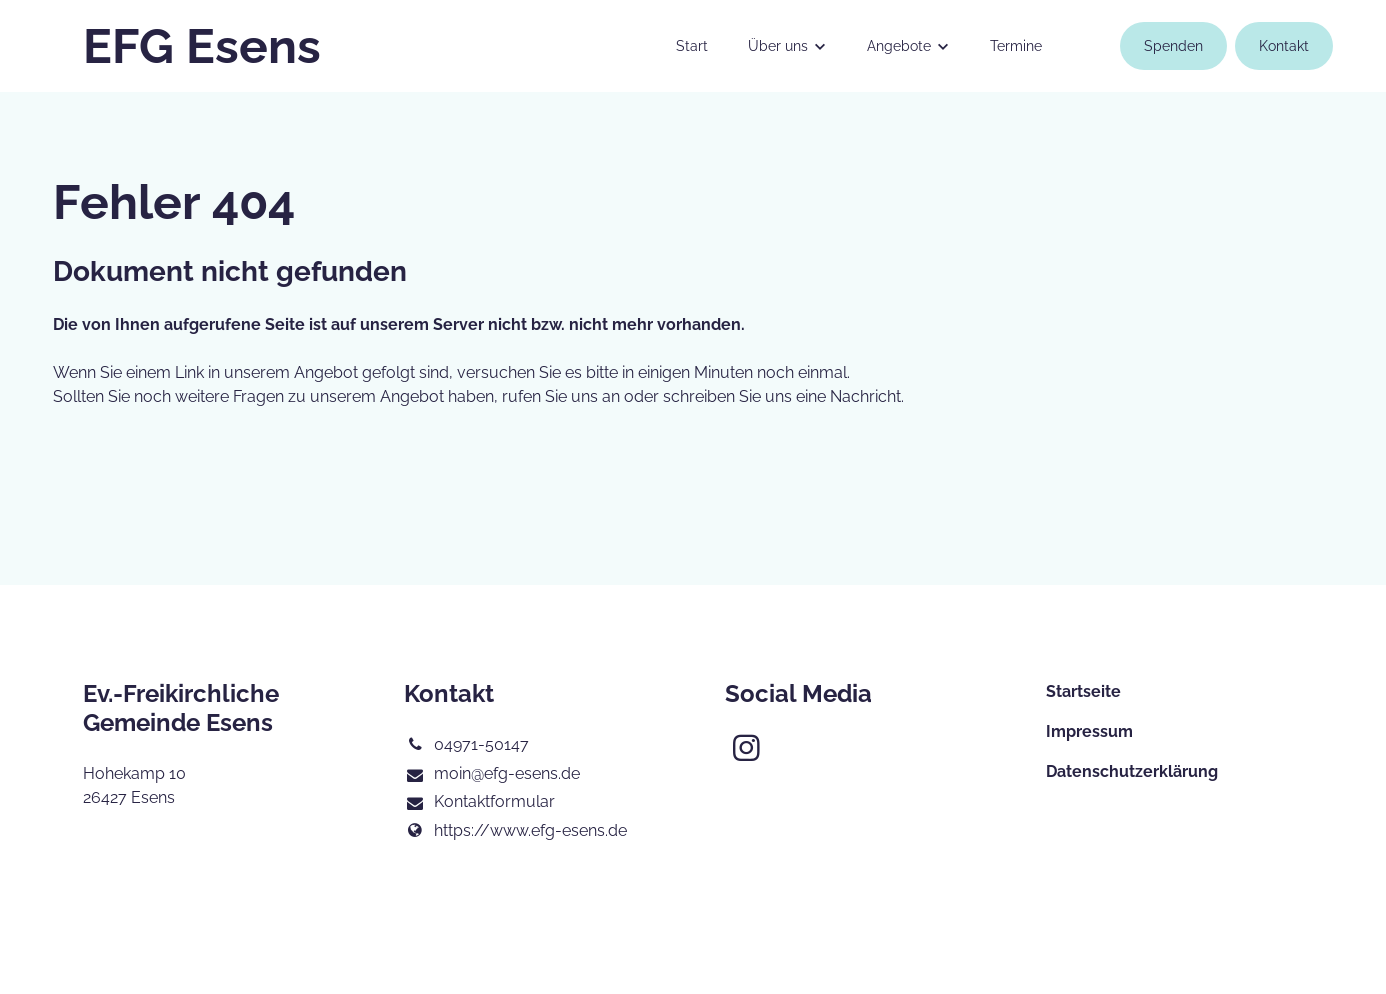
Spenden (1173, 46)
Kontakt (1284, 46)
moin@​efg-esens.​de (492, 775)
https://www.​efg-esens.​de (515, 831)
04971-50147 (466, 745)
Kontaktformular (479, 803)
